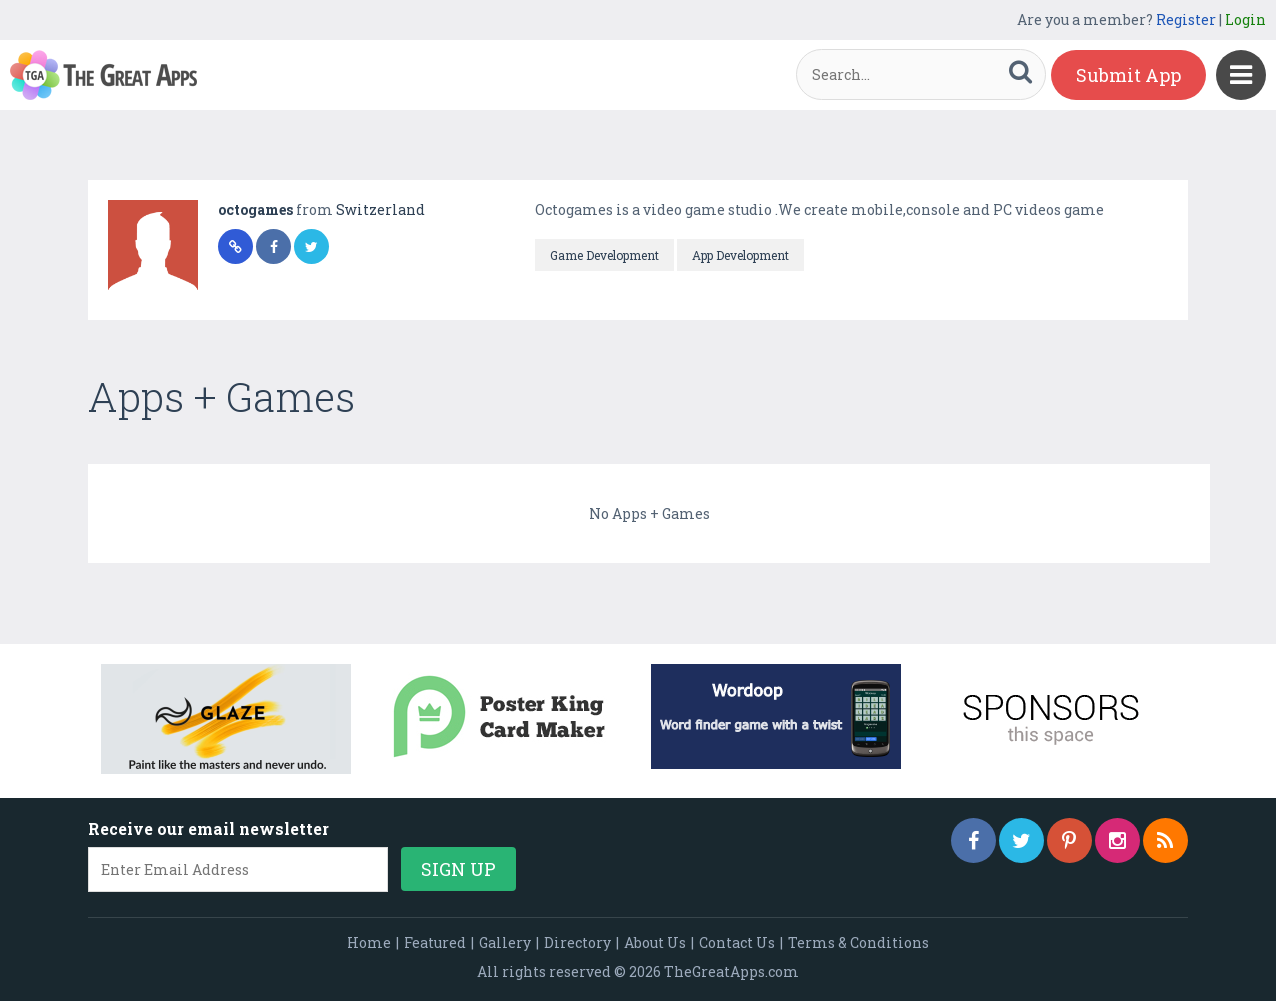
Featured (435, 942)
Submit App (1128, 75)
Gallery (505, 942)
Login (1245, 19)
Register (1186, 19)
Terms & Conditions (858, 942)
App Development (740, 255)
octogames (257, 209)
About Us (655, 942)
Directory (577, 942)
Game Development (604, 255)
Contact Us (737, 942)
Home (369, 942)
